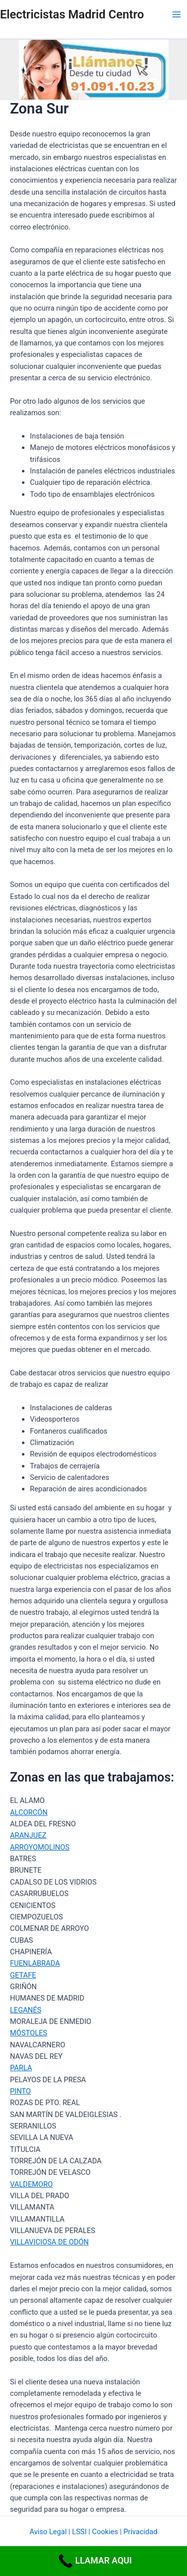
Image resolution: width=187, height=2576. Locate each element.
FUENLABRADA (35, 1963)
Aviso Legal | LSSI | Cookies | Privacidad (93, 2531)
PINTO (20, 2091)
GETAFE (23, 1975)
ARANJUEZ (28, 1835)
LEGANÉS (25, 2010)
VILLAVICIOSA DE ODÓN (49, 2242)
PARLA (21, 2067)
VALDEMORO (31, 2184)
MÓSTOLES (28, 2032)
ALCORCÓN (28, 1812)
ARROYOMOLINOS (39, 1847)
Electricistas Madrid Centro (72, 14)
